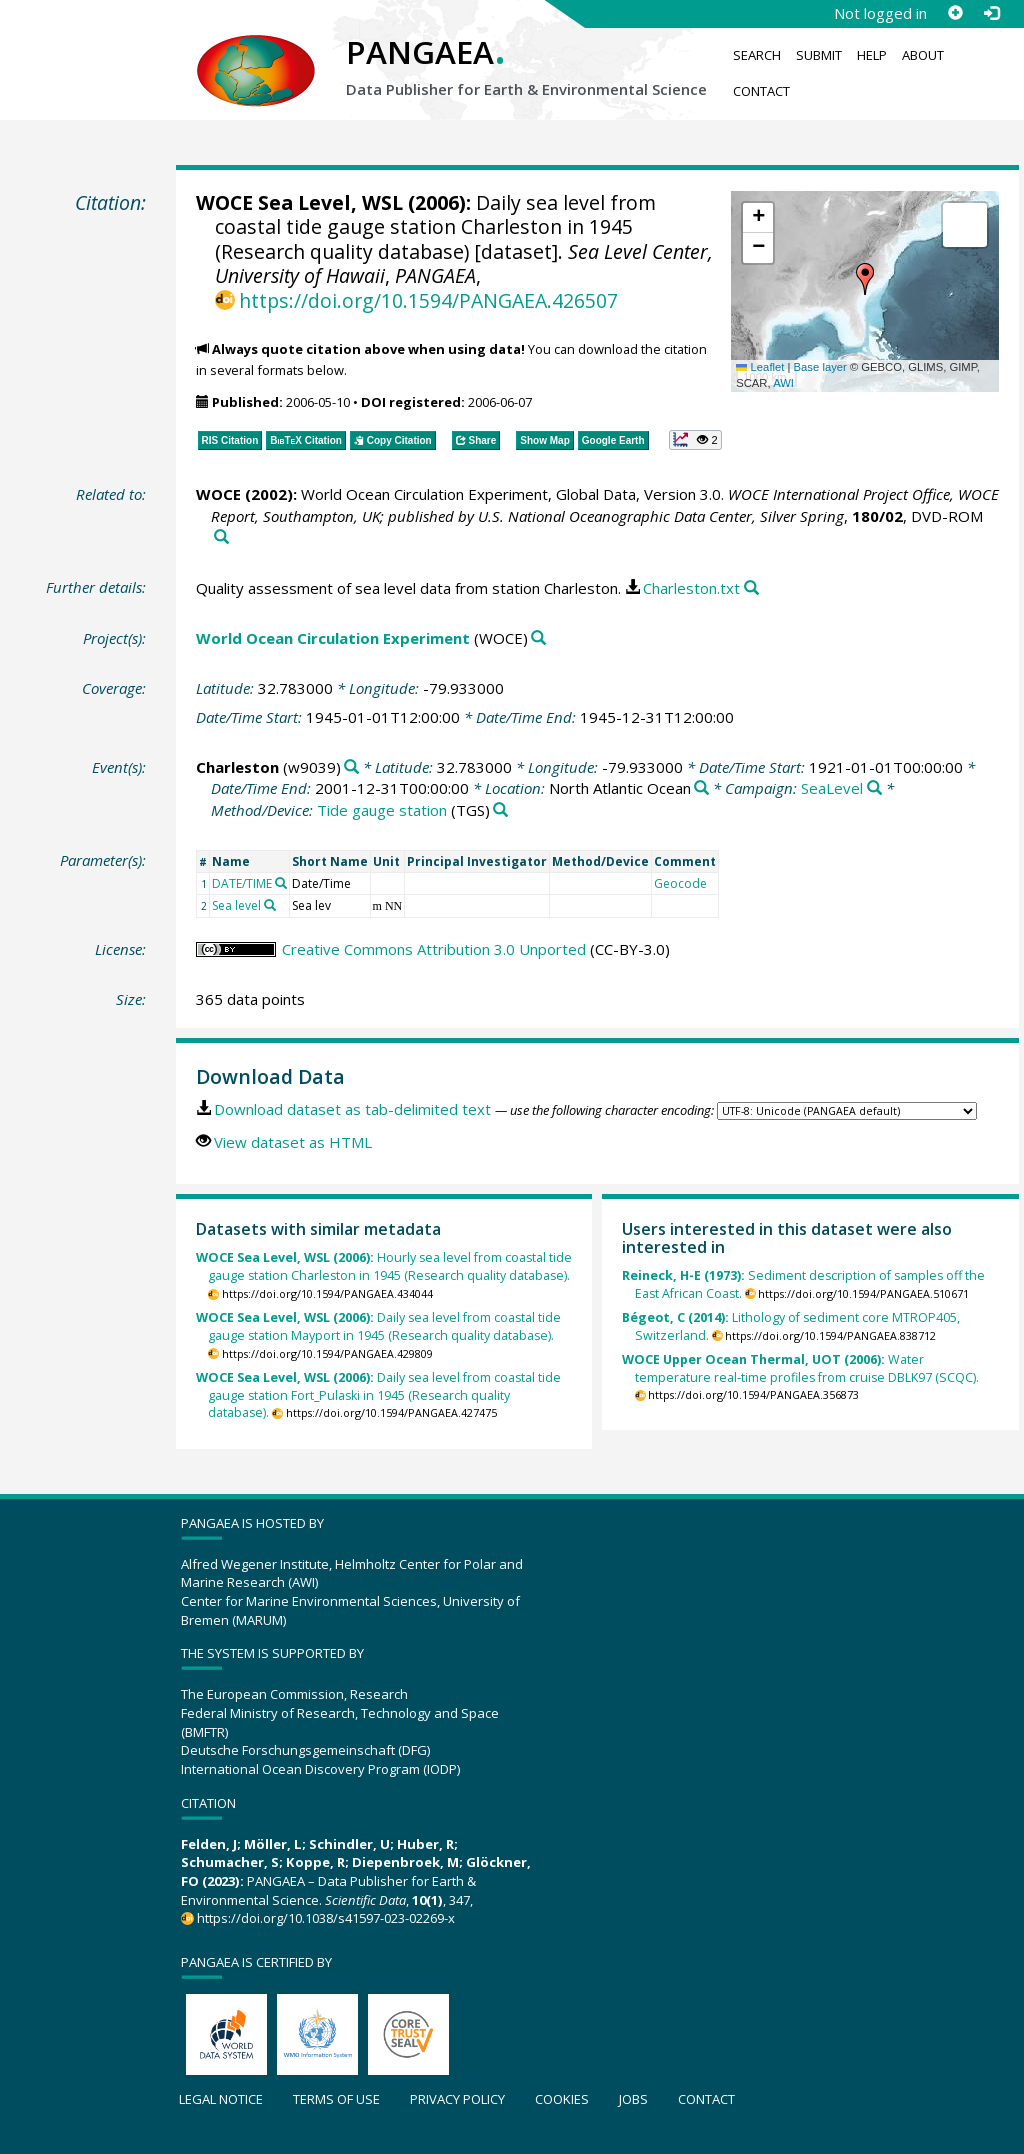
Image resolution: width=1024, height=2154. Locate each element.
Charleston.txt (691, 588)
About (923, 55)
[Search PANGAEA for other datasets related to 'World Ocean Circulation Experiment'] (538, 638)
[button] (865, 279)
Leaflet (760, 367)
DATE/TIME (242, 883)
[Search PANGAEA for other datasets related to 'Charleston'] (351, 767)
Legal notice (221, 2099)
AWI (783, 383)
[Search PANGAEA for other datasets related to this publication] (221, 537)
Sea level (236, 905)
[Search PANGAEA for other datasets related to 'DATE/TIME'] (281, 883)
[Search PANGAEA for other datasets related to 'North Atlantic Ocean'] (701, 788)
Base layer (820, 367)
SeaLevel (832, 788)
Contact (761, 91)
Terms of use (336, 2099)
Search (757, 55)
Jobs (633, 2099)
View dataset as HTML (293, 1142)
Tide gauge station (382, 810)
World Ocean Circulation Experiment (333, 638)
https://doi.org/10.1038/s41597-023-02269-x (326, 1918)
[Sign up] (955, 13)
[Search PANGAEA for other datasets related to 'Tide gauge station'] (500, 810)
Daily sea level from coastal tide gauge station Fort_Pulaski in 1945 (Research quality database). (378, 1395)
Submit (819, 55)
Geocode (680, 883)
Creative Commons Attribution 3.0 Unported (434, 949)
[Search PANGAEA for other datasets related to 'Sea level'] (270, 905)
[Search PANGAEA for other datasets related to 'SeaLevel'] (874, 788)
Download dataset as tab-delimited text (352, 1109)
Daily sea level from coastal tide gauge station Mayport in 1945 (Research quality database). (378, 1326)
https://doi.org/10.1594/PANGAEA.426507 (428, 300)
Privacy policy (457, 2099)
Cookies (562, 2099)
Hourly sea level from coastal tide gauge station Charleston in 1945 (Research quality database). (384, 1266)
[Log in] (991, 13)
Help (872, 55)
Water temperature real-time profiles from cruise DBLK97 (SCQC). (800, 1368)
